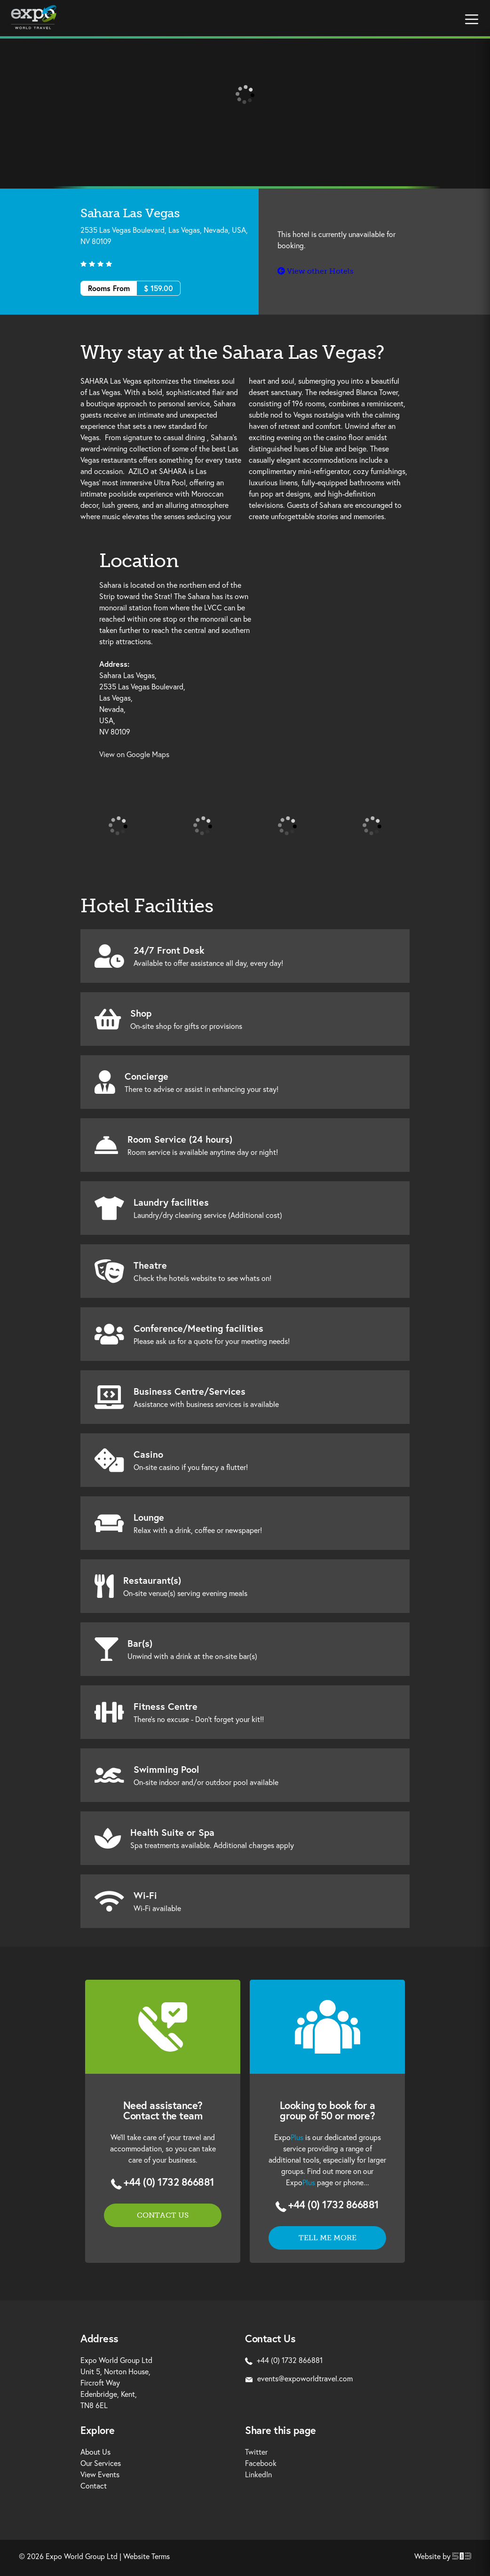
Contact (93, 2485)
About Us (95, 2452)
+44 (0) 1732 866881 (169, 2182)
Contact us (163, 2215)
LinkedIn (258, 2474)
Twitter (256, 2452)
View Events (99, 2474)
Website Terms (146, 2556)
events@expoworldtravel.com (299, 2378)
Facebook (261, 2463)
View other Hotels (315, 271)
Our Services (100, 2463)
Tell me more (327, 2237)
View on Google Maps (134, 754)
